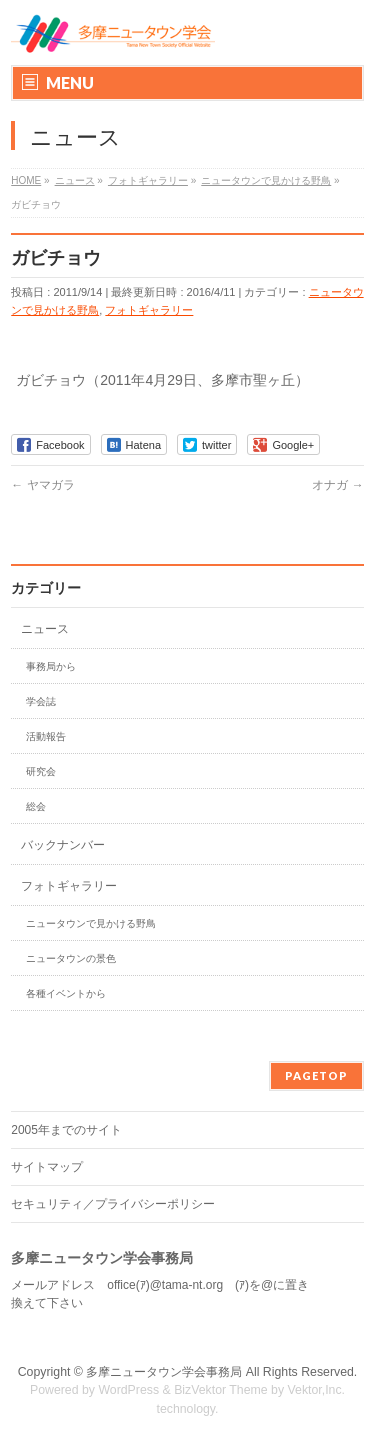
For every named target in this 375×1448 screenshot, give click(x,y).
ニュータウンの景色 (71, 958)
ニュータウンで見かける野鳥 (91, 923)
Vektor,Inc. (317, 1390)
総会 (36, 806)
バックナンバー (63, 845)
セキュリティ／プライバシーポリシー (113, 1204)
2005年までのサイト (66, 1130)
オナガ (337, 485)
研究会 (41, 771)
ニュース (45, 629)
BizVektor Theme (221, 1390)
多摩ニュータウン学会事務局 (164, 1372)
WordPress (128, 1390)
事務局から (51, 666)
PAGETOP (316, 1075)
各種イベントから (66, 993)
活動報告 (46, 736)
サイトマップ (47, 1167)
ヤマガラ (42, 485)
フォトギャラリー (149, 310)
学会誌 (41, 701)
